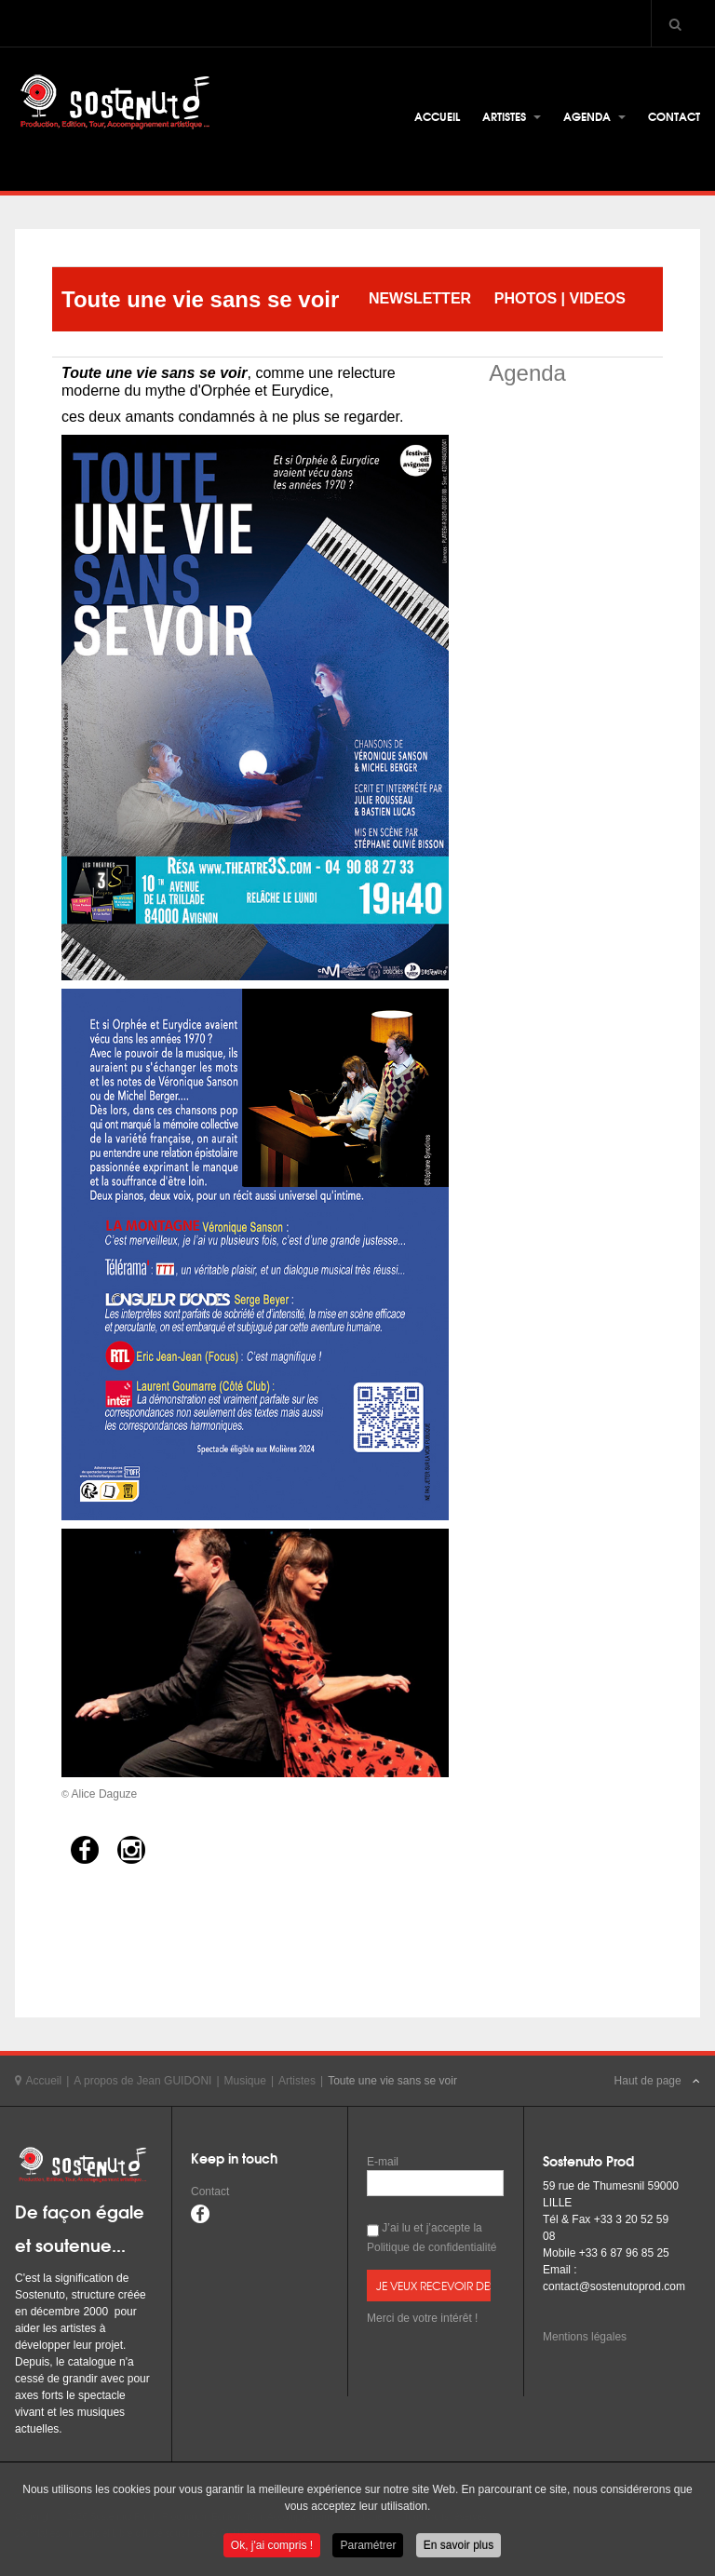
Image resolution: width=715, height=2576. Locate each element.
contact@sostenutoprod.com (614, 2286)
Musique (245, 2080)
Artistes (511, 116)
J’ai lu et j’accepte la (431, 2237)
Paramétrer (368, 2547)
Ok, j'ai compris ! (272, 2547)
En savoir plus (458, 2547)
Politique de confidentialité (431, 2247)
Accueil (437, 116)
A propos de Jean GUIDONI (142, 2080)
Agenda (594, 116)
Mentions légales (585, 2336)
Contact (674, 116)
